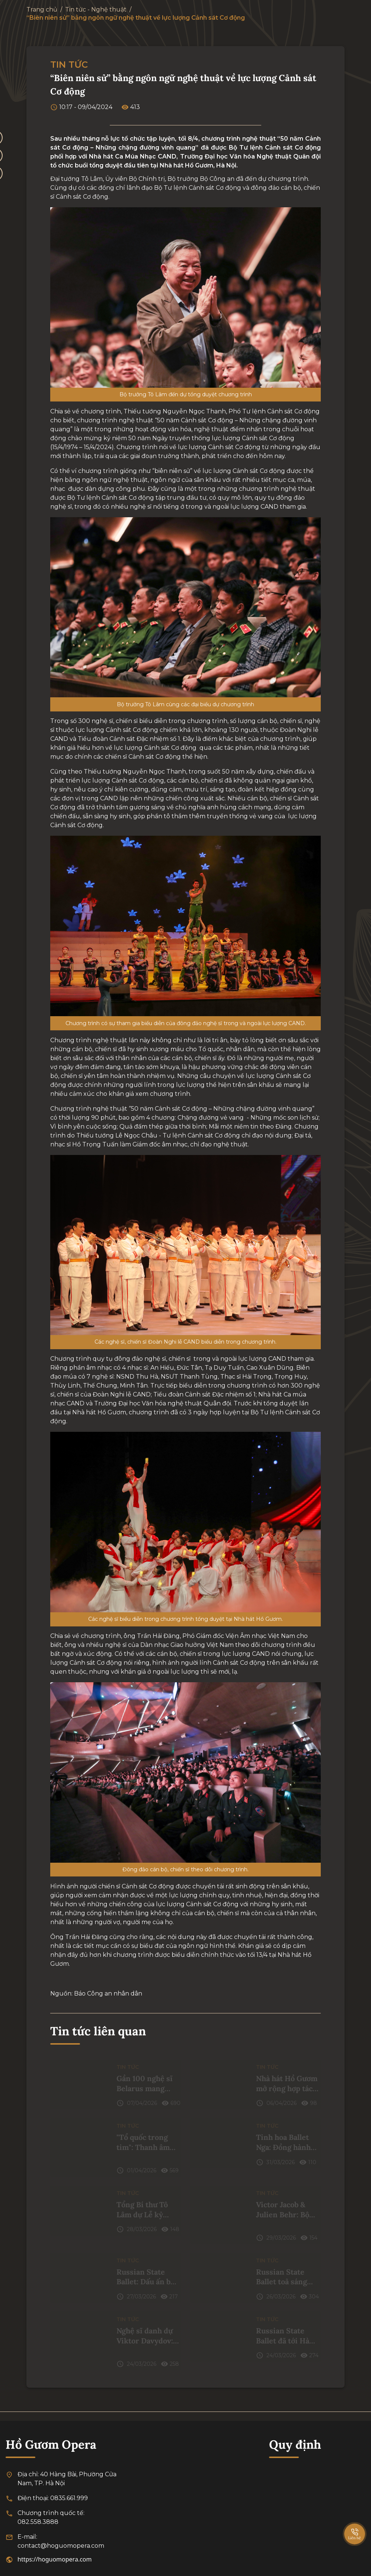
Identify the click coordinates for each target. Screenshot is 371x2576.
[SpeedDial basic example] (354, 2526)
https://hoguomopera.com (54, 2559)
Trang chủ (41, 9)
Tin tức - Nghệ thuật (96, 9)
